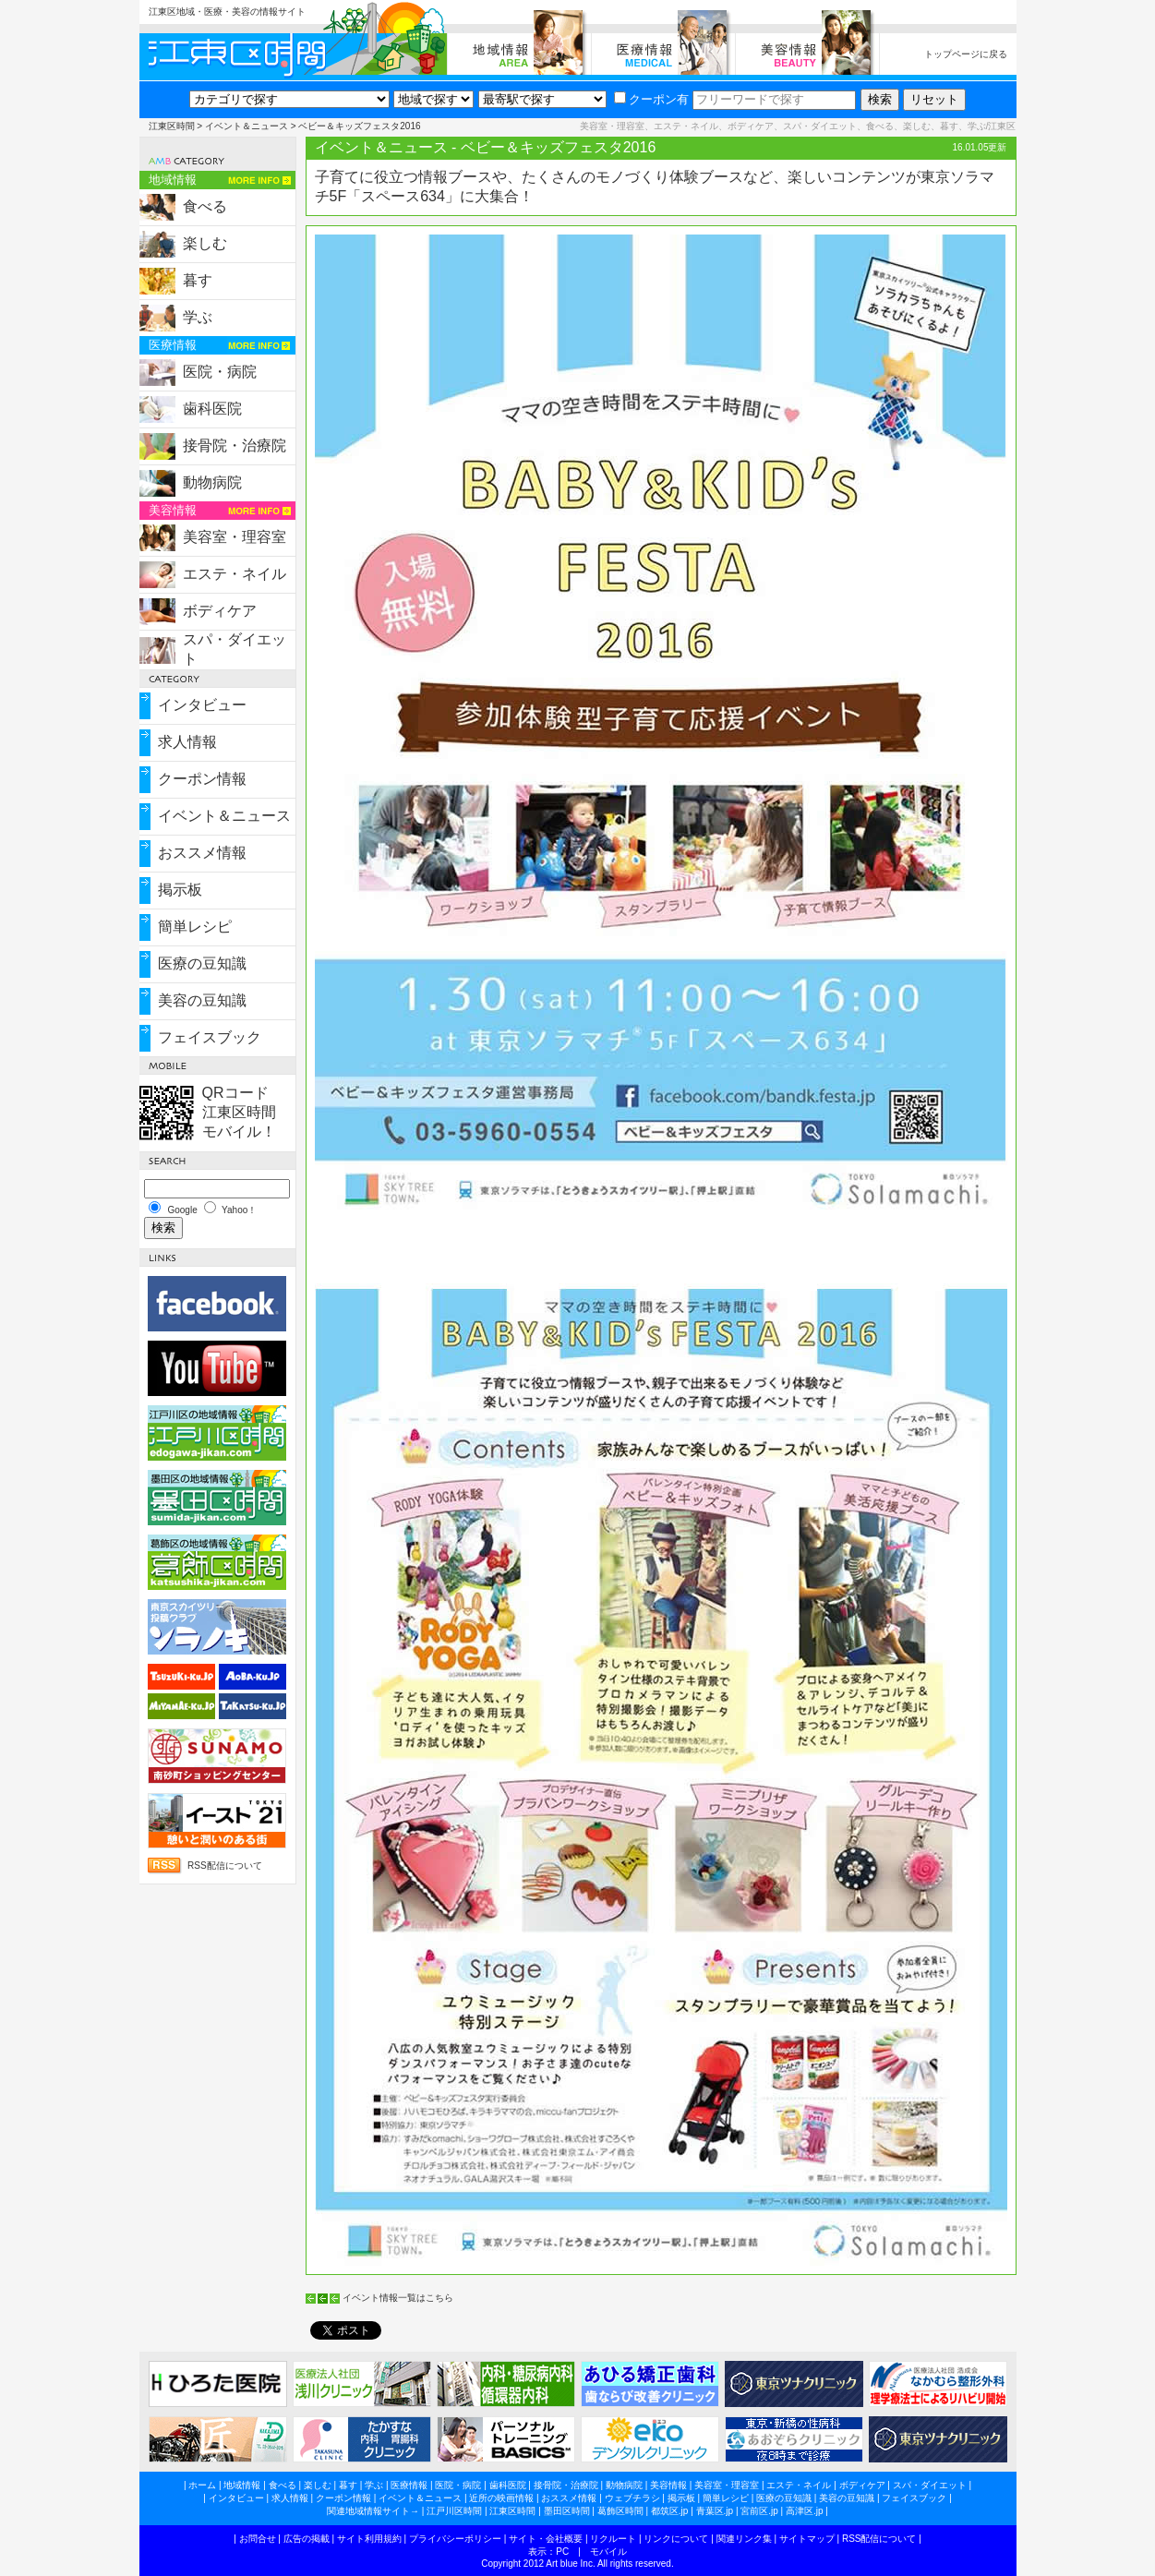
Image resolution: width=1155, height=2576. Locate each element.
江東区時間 (172, 126)
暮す (197, 280)
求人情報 (187, 742)
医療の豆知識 (202, 963)
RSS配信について (224, 1865)
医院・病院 (220, 371)
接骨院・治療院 (234, 445)
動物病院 (212, 482)
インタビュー (202, 705)
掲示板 (180, 889)
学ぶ (197, 317)
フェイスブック (209, 1037)
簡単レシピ (195, 926)
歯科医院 (212, 408)
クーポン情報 (202, 779)
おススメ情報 (202, 853)
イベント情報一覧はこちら (398, 2298)
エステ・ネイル (234, 574)
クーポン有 (651, 99)
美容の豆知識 (202, 1000)
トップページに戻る (965, 54)
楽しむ (205, 243)
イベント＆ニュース (246, 126)
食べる (205, 206)
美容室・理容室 (234, 537)
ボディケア (220, 611)
